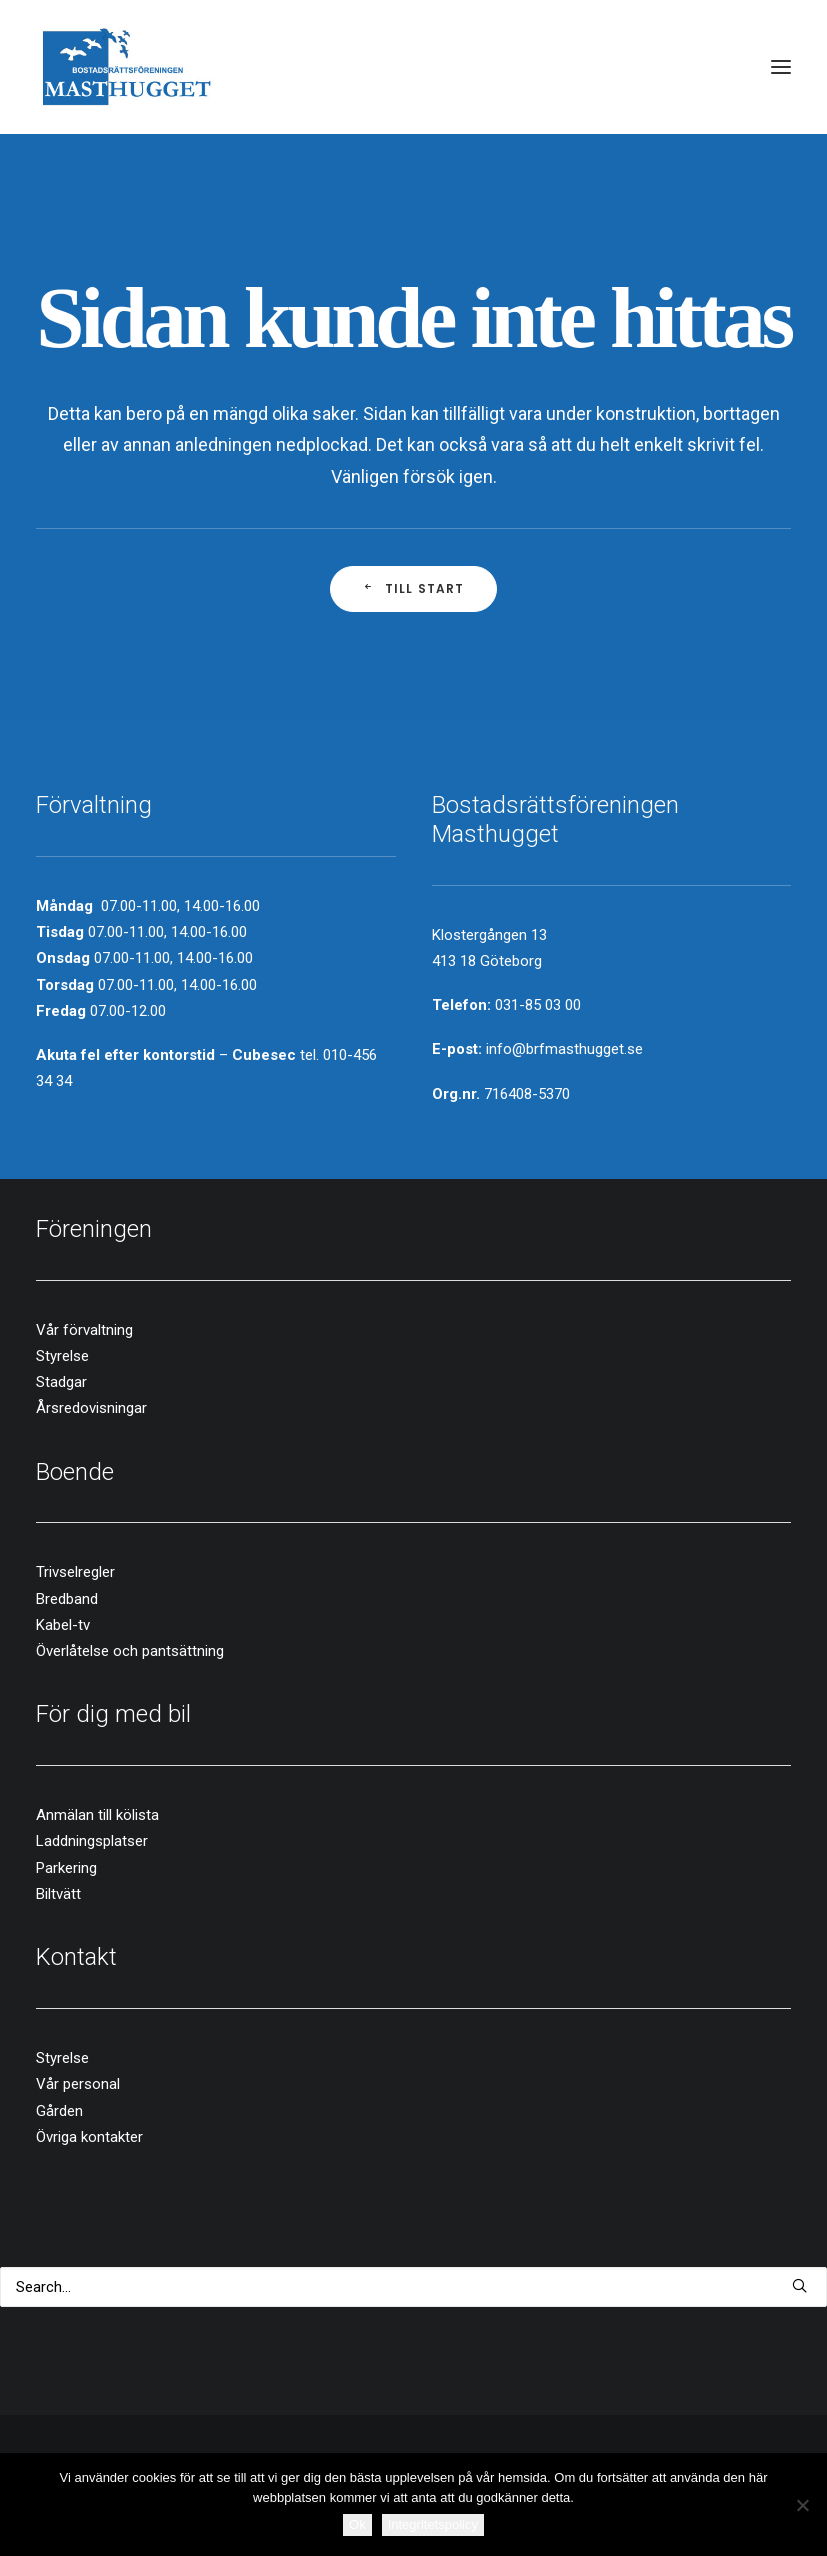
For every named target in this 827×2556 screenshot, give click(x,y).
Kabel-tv (63, 1625)
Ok (357, 2524)
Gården (59, 2111)
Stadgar (61, 1382)
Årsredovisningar (91, 1408)
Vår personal (78, 2084)
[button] (781, 67)
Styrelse (62, 1356)
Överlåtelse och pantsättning (130, 1651)
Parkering (66, 1868)
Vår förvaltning (84, 1330)
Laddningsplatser (92, 1841)
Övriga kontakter (89, 2137)
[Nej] (802, 2505)
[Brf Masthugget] (127, 67)
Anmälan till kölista (97, 1815)
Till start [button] (413, 588)
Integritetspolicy (433, 2524)
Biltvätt (58, 1894)
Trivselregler (75, 1572)
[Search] (413, 2287)
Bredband (67, 1599)
